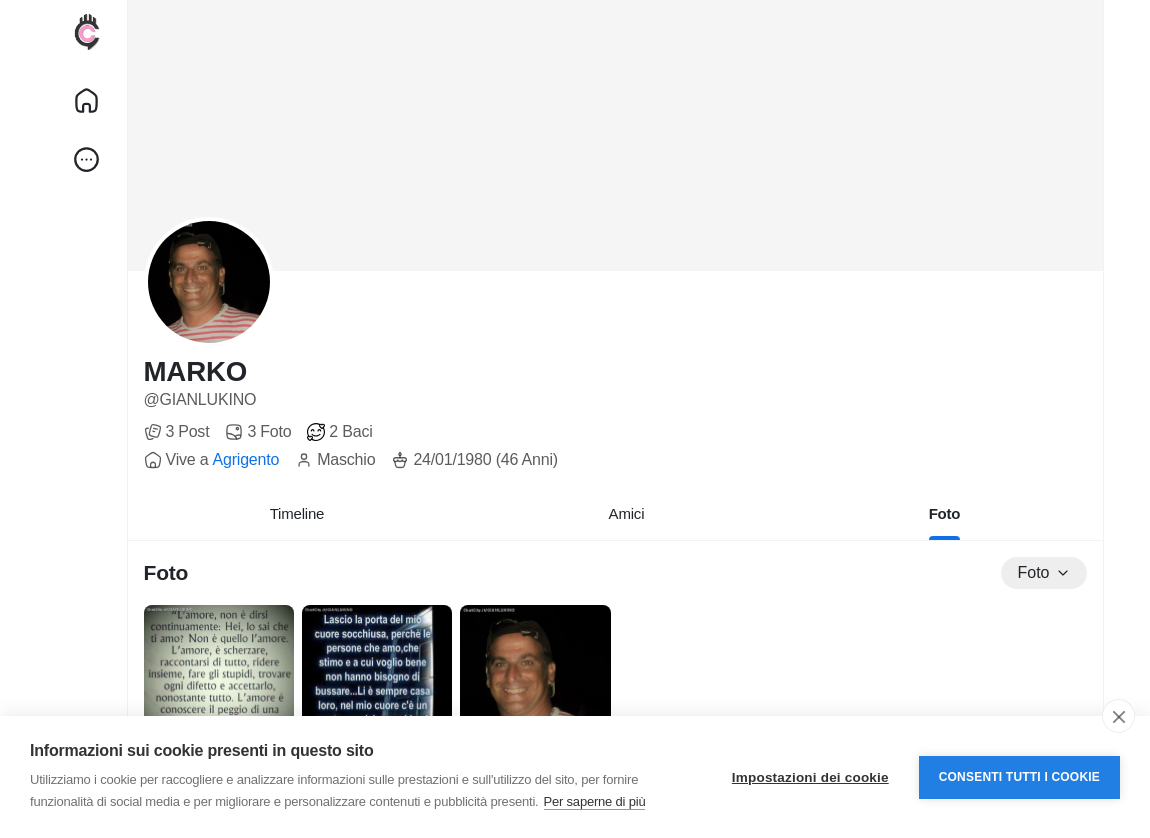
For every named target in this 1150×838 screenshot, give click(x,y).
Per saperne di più (595, 801)
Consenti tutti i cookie (1019, 777)
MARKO (196, 371)
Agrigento (245, 459)
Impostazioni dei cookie (810, 777)
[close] (1118, 716)
